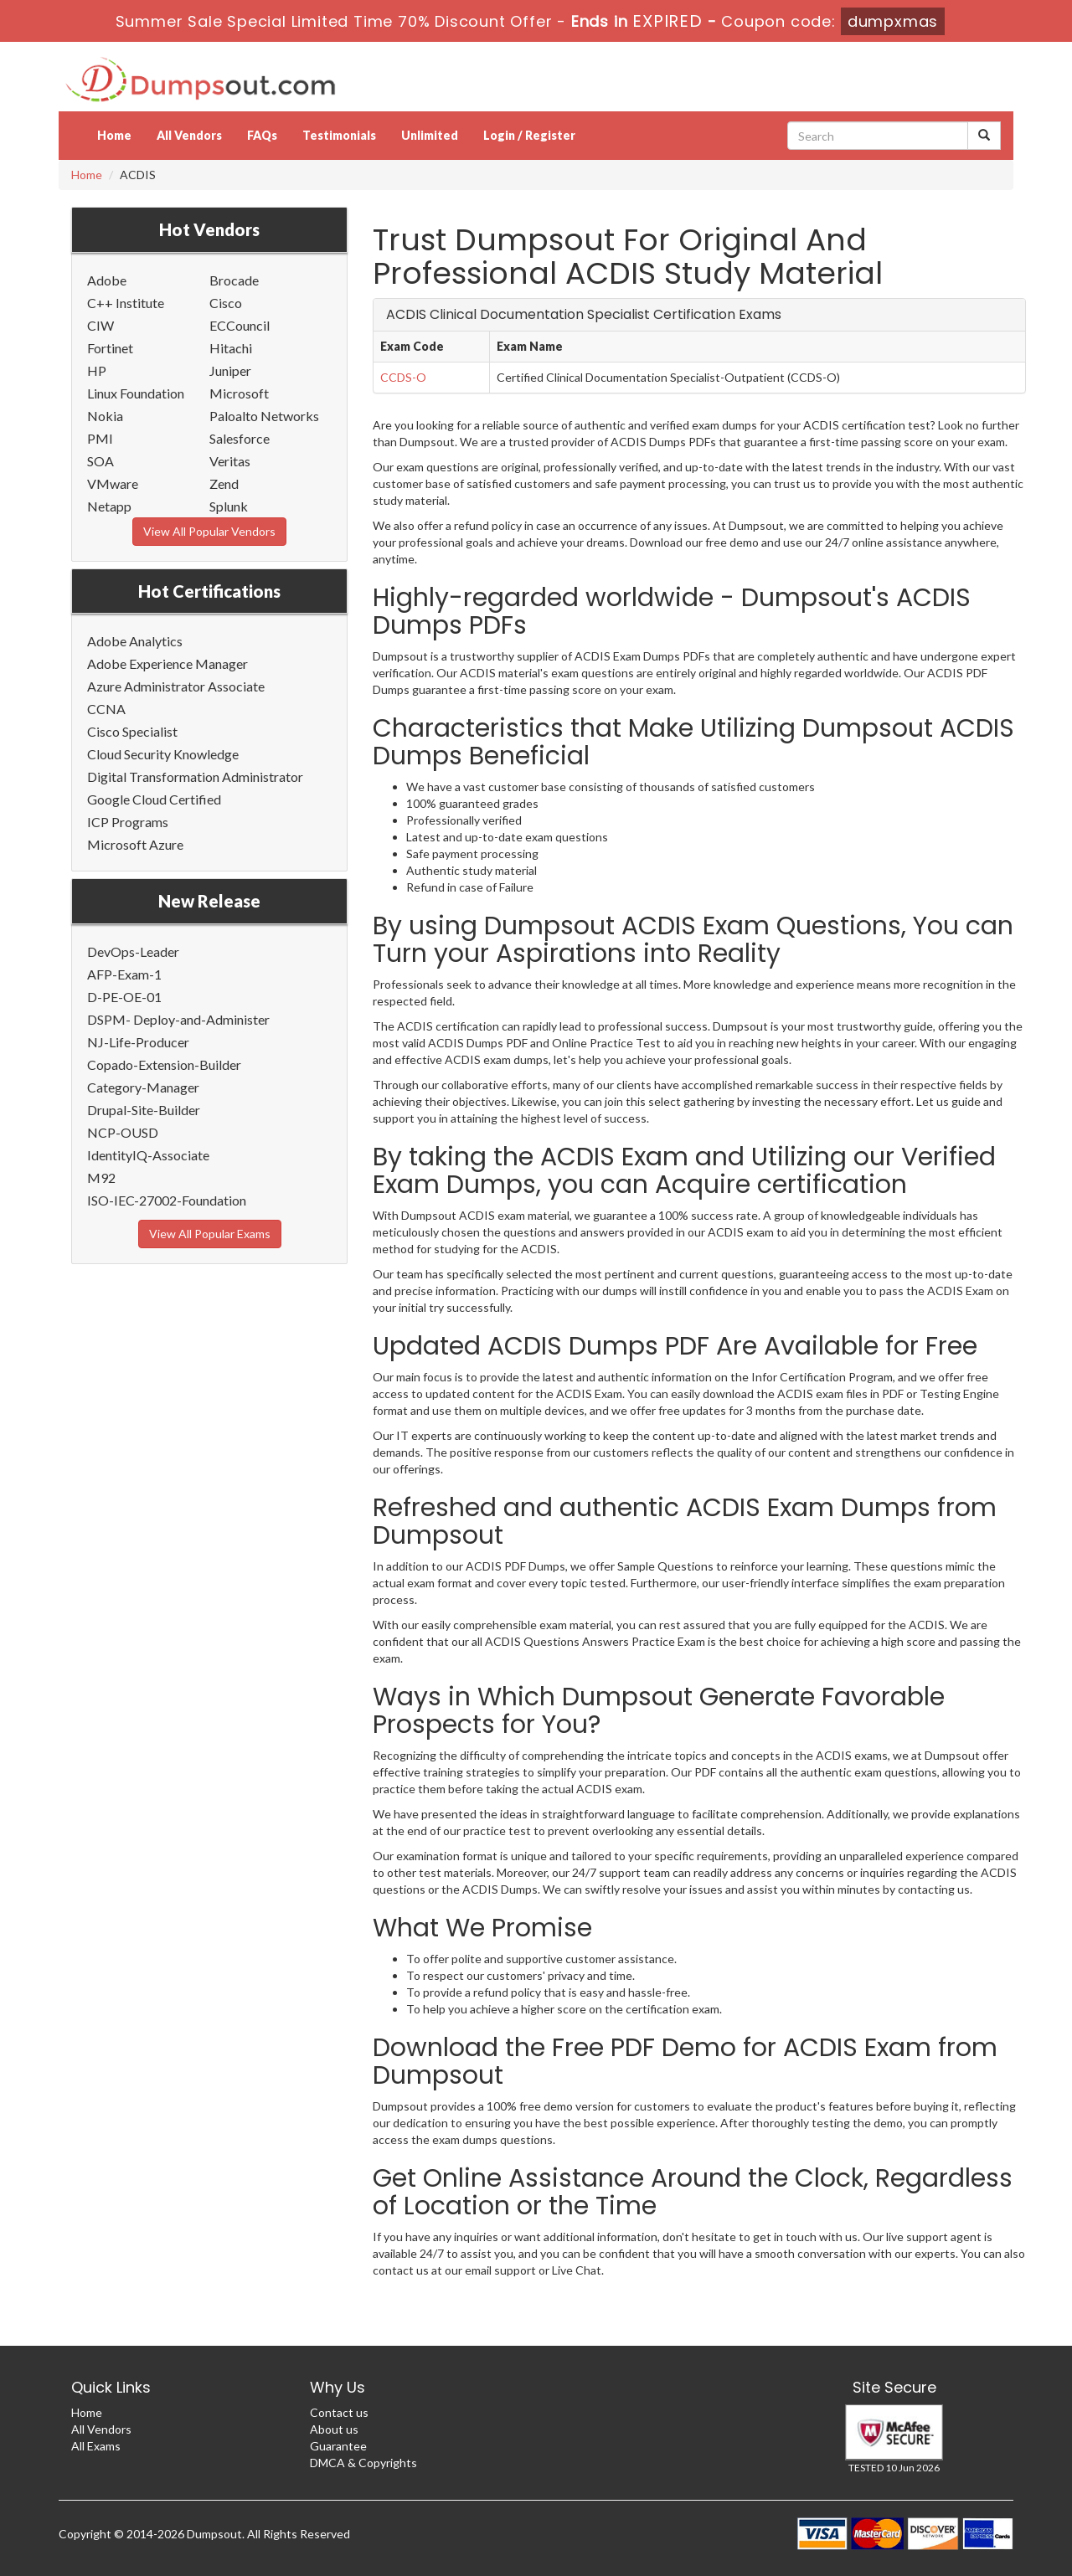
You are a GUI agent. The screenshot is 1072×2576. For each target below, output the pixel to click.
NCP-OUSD (122, 1132)
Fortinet (110, 348)
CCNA (106, 709)
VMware (112, 483)
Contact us (339, 2412)
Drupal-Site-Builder (143, 1110)
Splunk (228, 506)
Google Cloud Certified (154, 799)
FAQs (262, 135)
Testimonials (339, 135)
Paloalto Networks (264, 416)
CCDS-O (403, 377)
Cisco (225, 303)
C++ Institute (125, 303)
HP (96, 370)
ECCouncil (239, 325)
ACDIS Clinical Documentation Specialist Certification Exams (583, 314)
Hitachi (230, 348)
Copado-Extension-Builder (164, 1064)
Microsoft (239, 393)
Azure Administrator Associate (176, 686)
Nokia (105, 416)
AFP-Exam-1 (124, 974)
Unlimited (429, 135)
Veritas (229, 461)
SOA (100, 461)
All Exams (96, 2446)
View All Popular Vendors (209, 531)
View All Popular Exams (210, 1233)
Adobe (106, 280)
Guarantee (338, 2446)
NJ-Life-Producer (138, 1042)
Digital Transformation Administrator (195, 776)
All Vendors (189, 135)
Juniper (230, 370)
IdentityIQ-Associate (148, 1155)
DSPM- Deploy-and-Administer (178, 1019)
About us (334, 2429)
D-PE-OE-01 (124, 997)
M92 (101, 1177)
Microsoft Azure (135, 844)
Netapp (109, 506)
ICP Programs (127, 822)
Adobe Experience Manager (167, 663)
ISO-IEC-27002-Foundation (166, 1200)
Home (114, 135)
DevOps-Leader (133, 951)
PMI (100, 438)
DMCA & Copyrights (363, 2462)
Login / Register (529, 135)
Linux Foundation (135, 393)
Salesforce (239, 438)
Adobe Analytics (135, 641)
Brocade (234, 280)
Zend (224, 483)
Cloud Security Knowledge (163, 754)
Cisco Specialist (132, 731)
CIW (100, 325)
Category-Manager (143, 1087)
